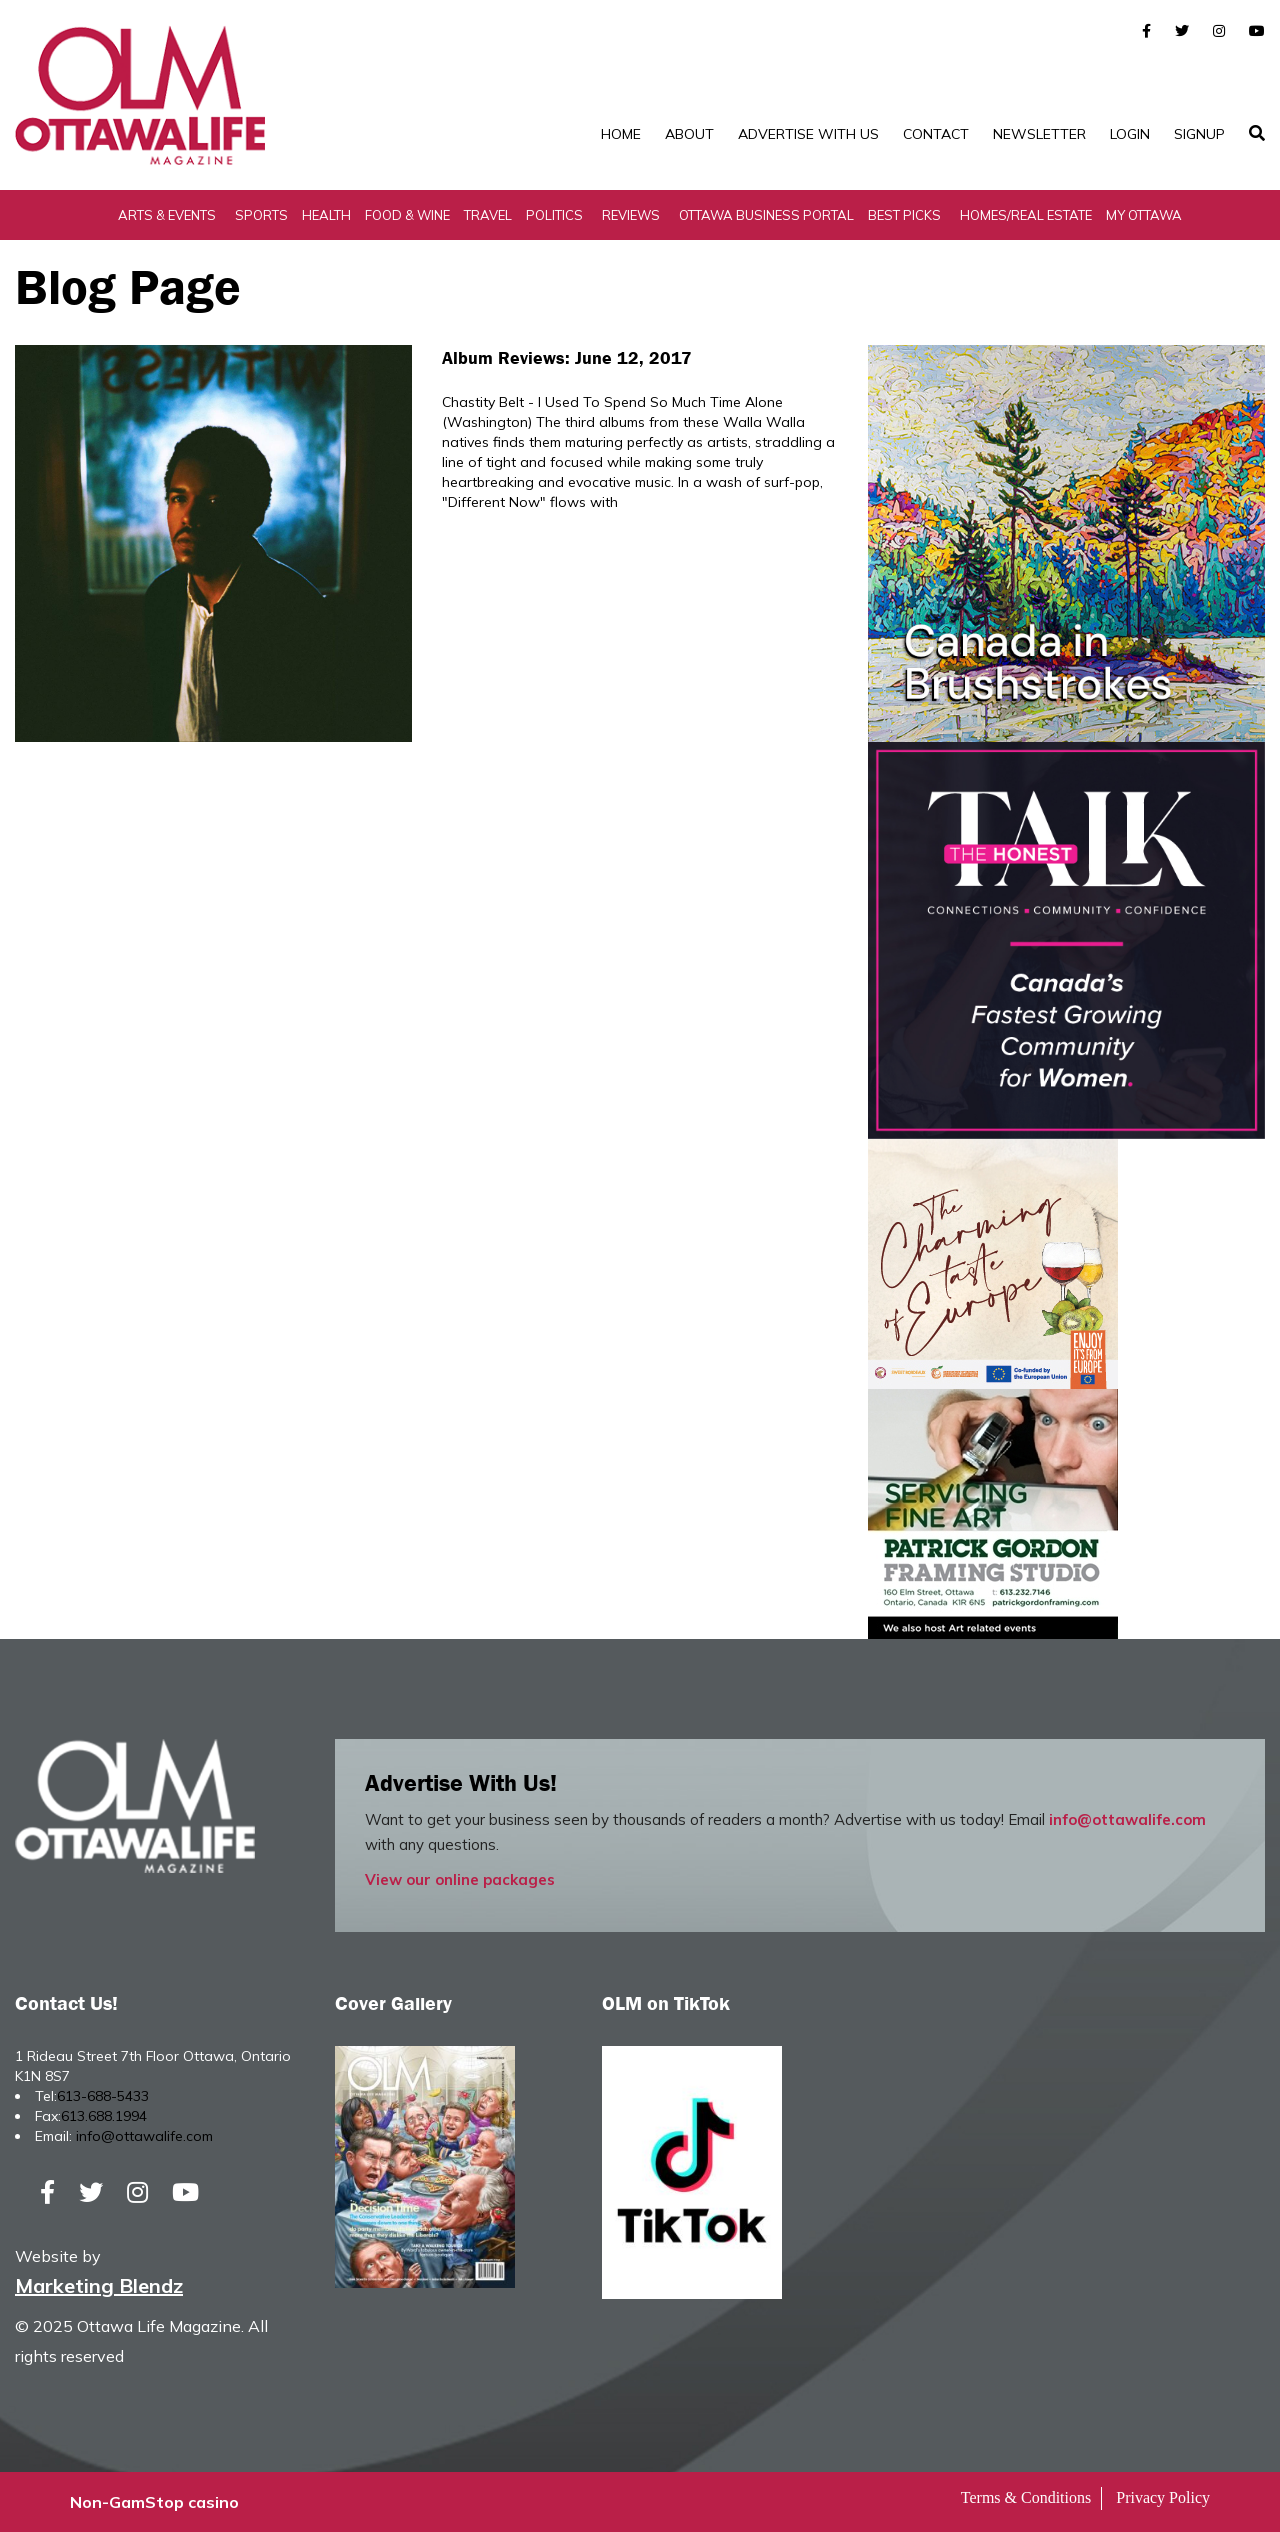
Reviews (631, 215)
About (689, 134)
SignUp (1199, 134)
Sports (261, 215)
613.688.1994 (104, 2116)
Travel (488, 215)
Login (1130, 134)
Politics (554, 215)
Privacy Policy (1163, 2497)
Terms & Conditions (1026, 2497)
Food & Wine (407, 215)
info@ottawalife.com (1127, 1819)
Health (326, 215)
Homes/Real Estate (1026, 215)
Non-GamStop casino (154, 2502)
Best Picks (904, 215)
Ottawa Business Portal (766, 215)
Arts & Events (167, 215)
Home (621, 134)
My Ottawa (1144, 215)
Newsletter (1039, 134)
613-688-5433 (103, 2096)
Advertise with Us (808, 134)
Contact (936, 134)
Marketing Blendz (99, 2285)
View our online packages (460, 1879)
